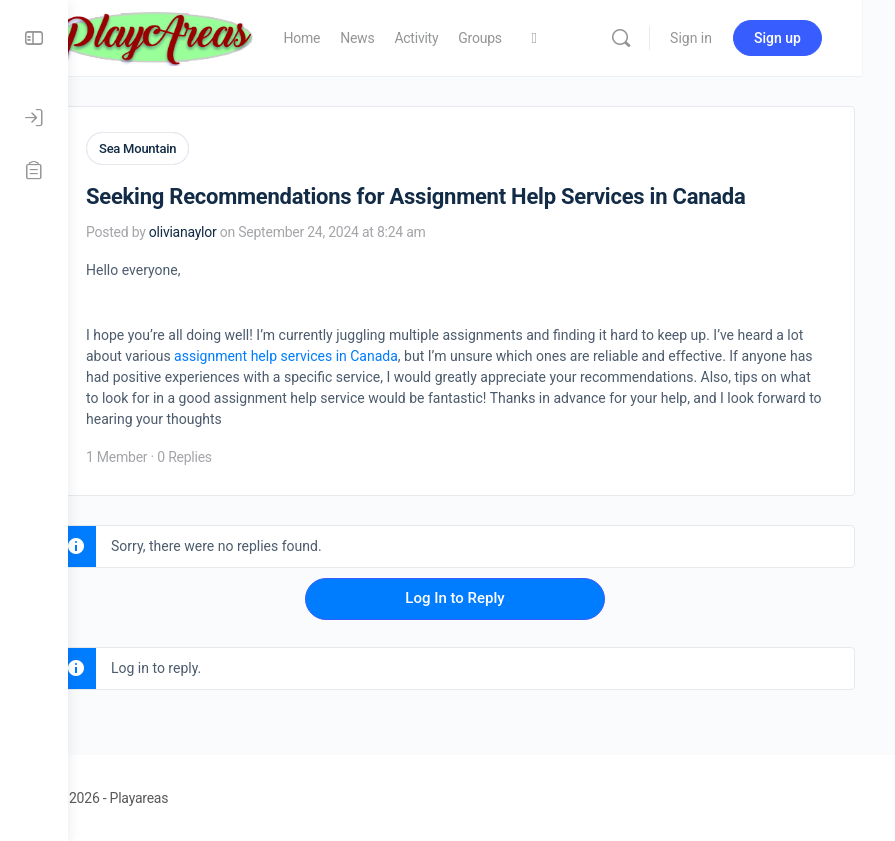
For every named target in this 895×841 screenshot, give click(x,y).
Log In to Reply (481, 597)
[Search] (654, 38)
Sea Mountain (190, 148)
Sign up (810, 38)
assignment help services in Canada (408, 355)
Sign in (724, 38)
